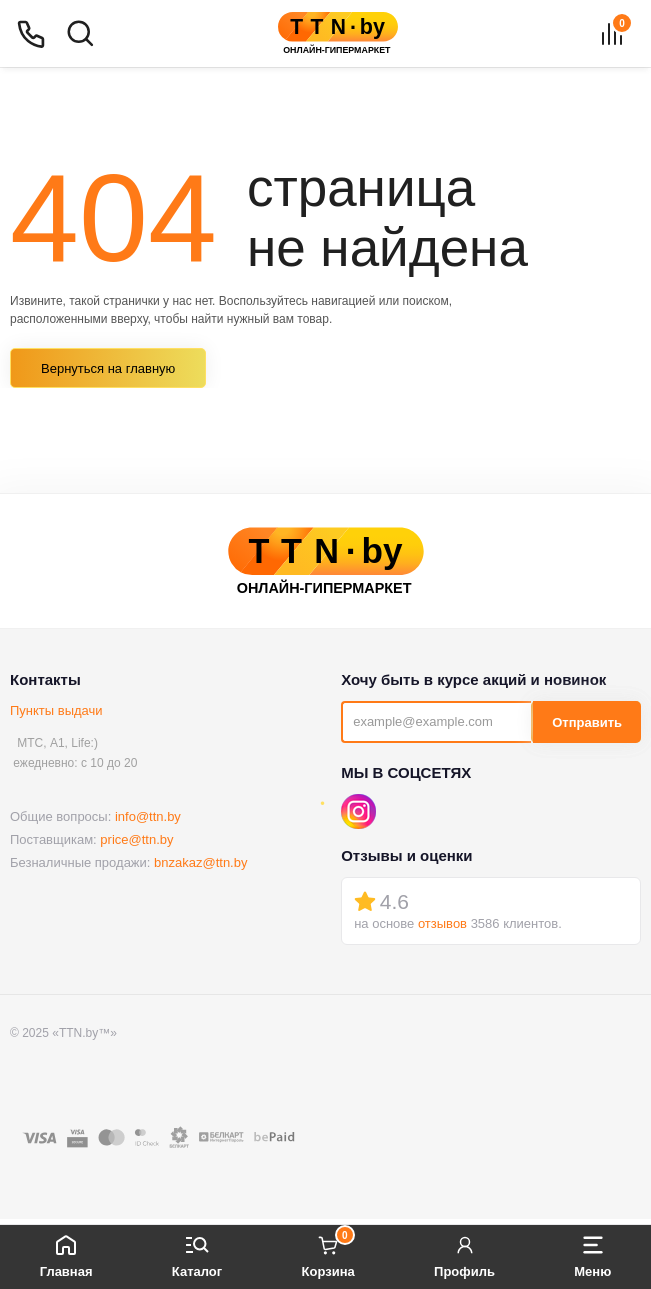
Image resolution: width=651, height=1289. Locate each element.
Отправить (587, 722)
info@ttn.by (148, 816)
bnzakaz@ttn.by (200, 862)
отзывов (442, 923)
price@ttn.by (136, 839)
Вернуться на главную (108, 368)
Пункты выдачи (56, 710)
